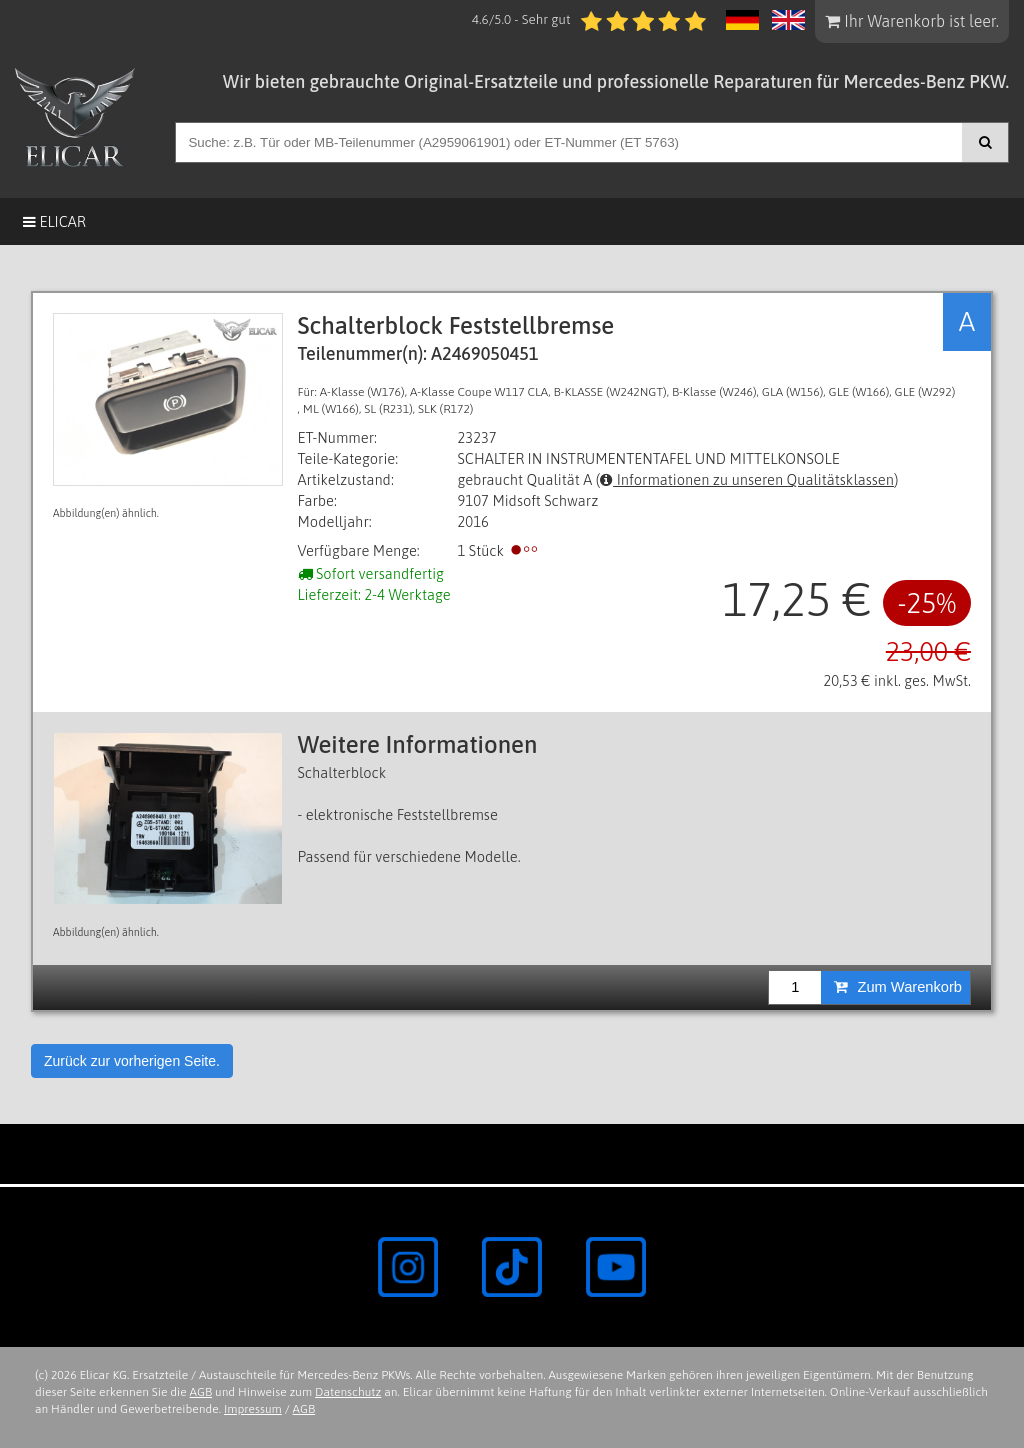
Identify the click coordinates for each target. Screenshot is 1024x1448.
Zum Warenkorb (898, 987)
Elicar (54, 221)
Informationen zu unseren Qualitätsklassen (747, 479)
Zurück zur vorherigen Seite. (132, 1061)
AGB (201, 1392)
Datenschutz (348, 1392)
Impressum (253, 1409)
